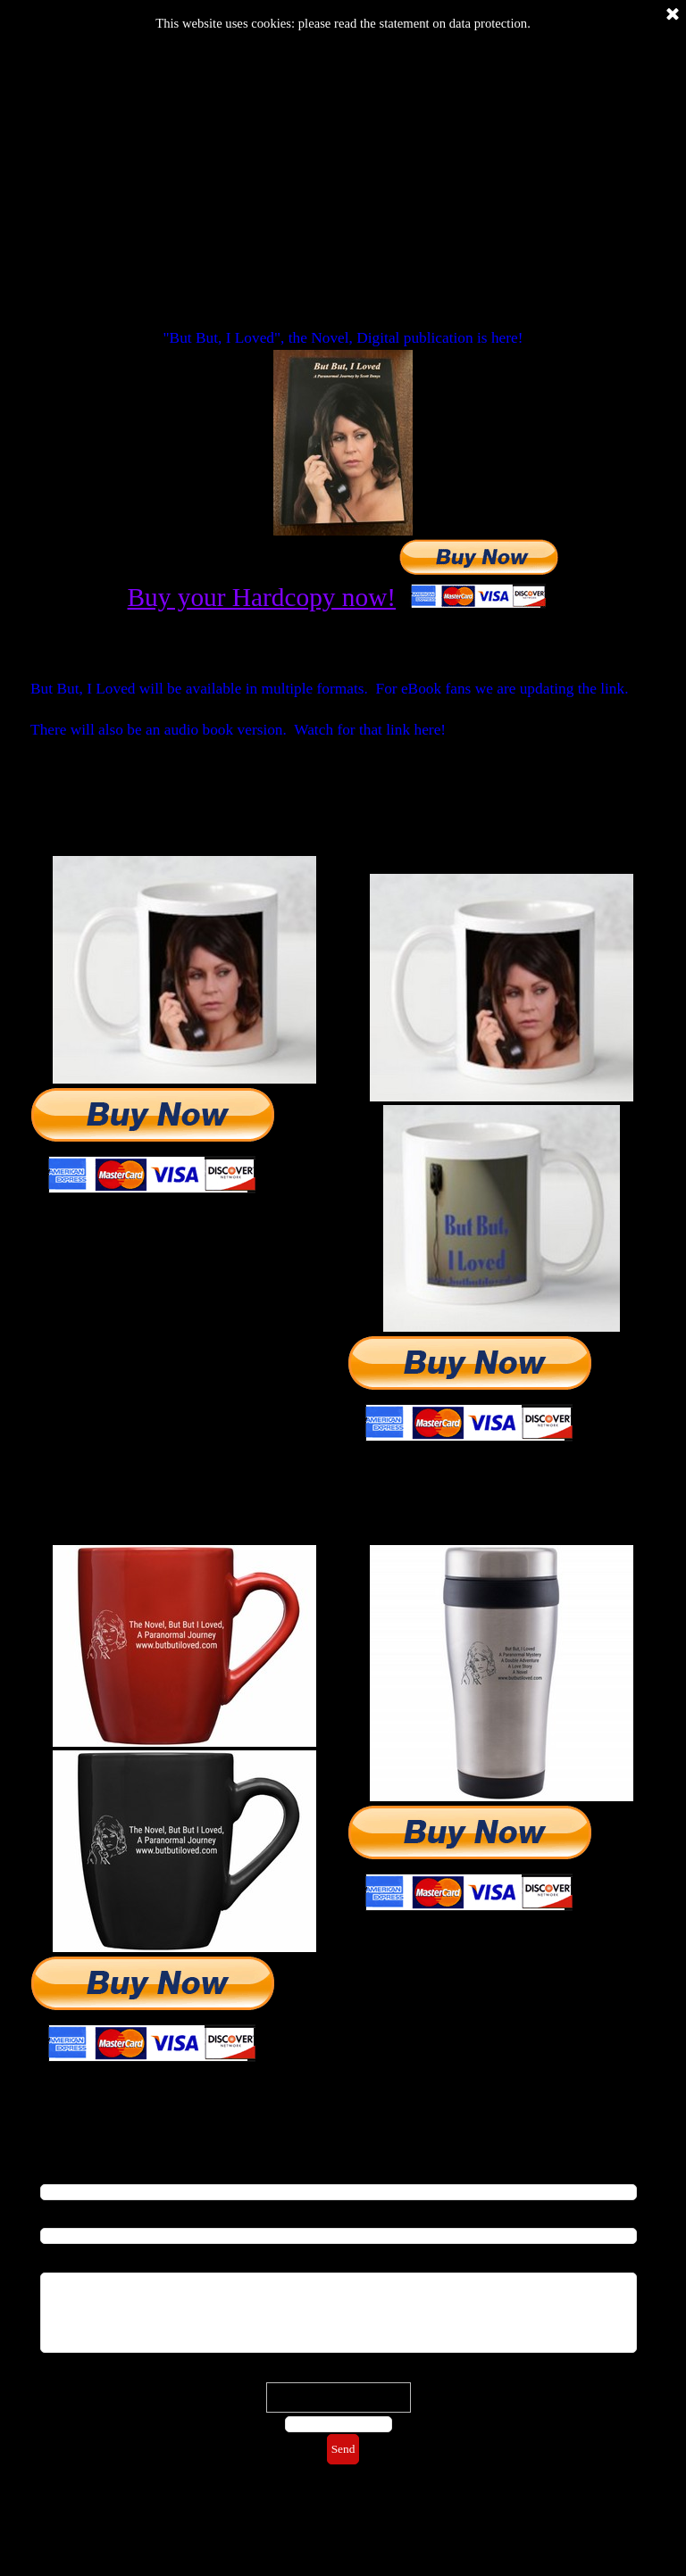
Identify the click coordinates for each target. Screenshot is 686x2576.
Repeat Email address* (94, 2214)
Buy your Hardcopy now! (262, 597)
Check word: (338, 2372)
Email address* (76, 2170)
